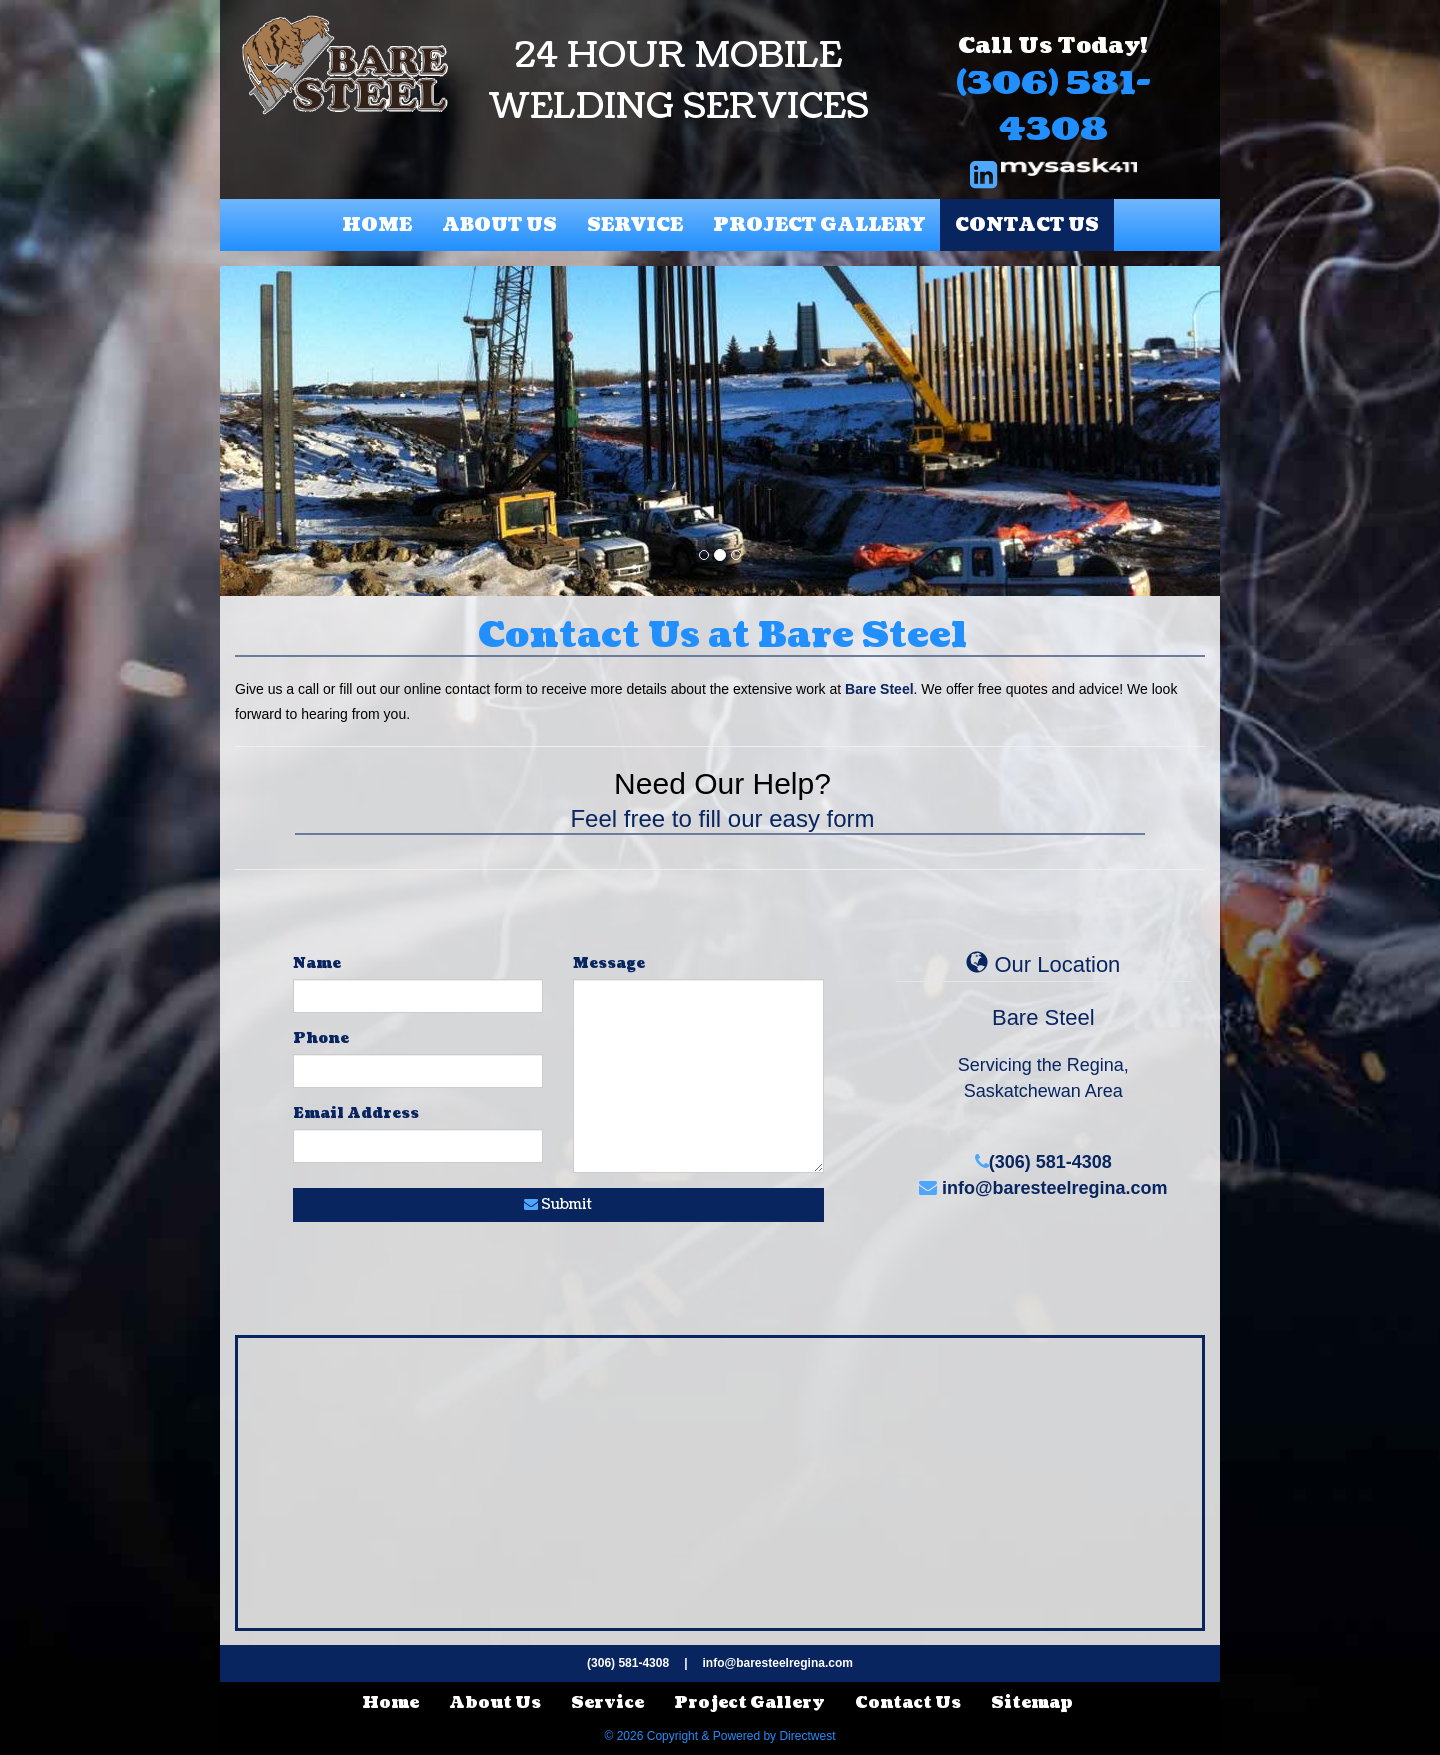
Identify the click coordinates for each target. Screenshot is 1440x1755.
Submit (558, 1204)
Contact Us (1027, 225)
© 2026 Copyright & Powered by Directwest (720, 1736)
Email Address (356, 1113)
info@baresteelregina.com (1043, 1188)
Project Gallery (819, 225)
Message (609, 963)
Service (635, 225)
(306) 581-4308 (1053, 106)
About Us (499, 225)
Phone (321, 1038)
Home (377, 225)
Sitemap (1032, 1703)
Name (317, 963)
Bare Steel (879, 689)
